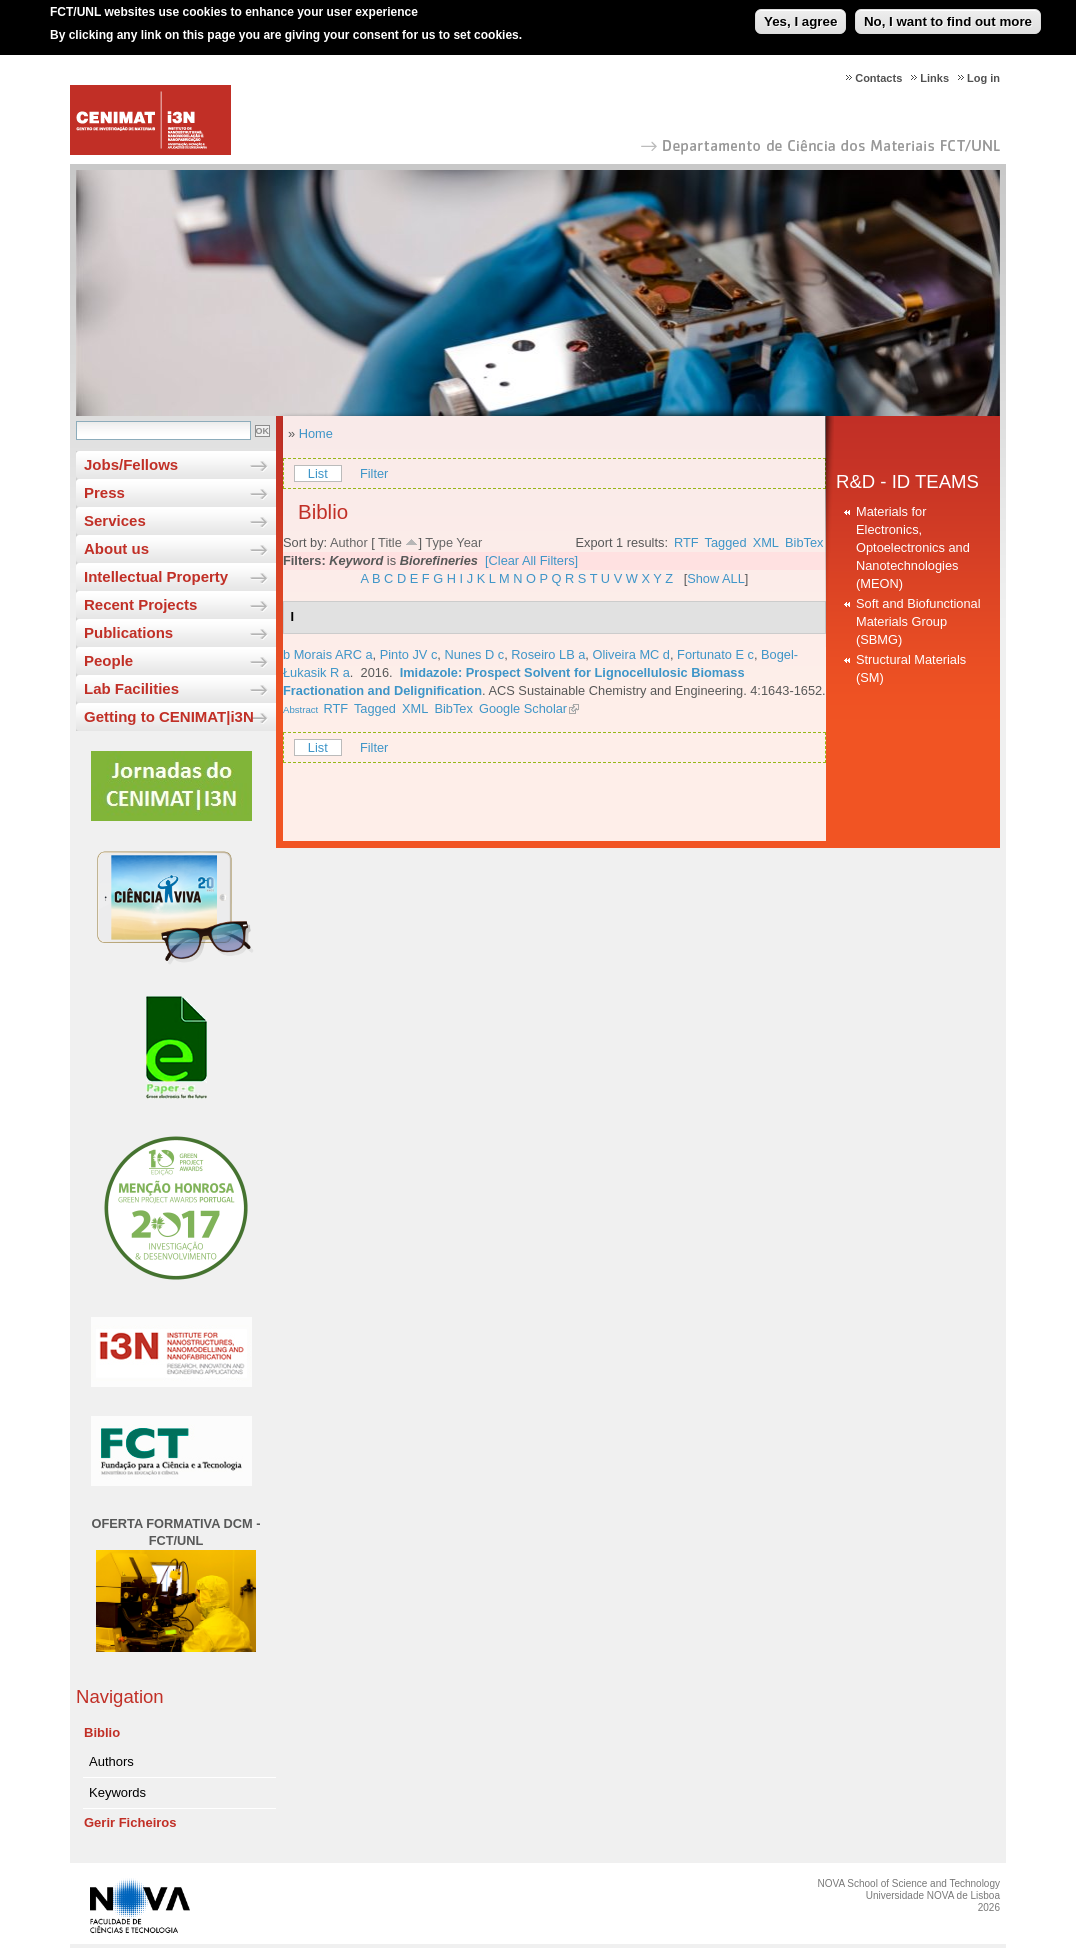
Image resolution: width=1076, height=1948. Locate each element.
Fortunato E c (715, 654)
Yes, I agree (800, 14)
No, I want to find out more (948, 14)
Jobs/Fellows (131, 464)
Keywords (117, 1792)
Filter (374, 473)
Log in (983, 78)
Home (316, 433)
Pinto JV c (409, 654)
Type (439, 542)
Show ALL (716, 578)
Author (349, 542)
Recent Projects (140, 604)
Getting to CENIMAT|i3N (169, 716)
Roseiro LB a (548, 654)
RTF (686, 542)
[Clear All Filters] (531, 560)
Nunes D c (474, 654)
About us (116, 548)
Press (104, 492)
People (108, 660)
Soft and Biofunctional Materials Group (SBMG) (918, 621)
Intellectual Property (156, 576)
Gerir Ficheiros (130, 1822)
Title (390, 542)
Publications (128, 632)
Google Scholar (523, 708)
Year (469, 542)
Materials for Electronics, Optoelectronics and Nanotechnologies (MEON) (913, 547)
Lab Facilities (131, 688)
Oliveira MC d (631, 654)
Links (934, 78)
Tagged (726, 542)
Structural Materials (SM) (911, 668)
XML (766, 542)
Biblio (102, 1732)
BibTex (804, 542)
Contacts (878, 78)
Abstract (300, 709)
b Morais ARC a (328, 654)
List (318, 473)
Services (115, 520)
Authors (111, 1761)
